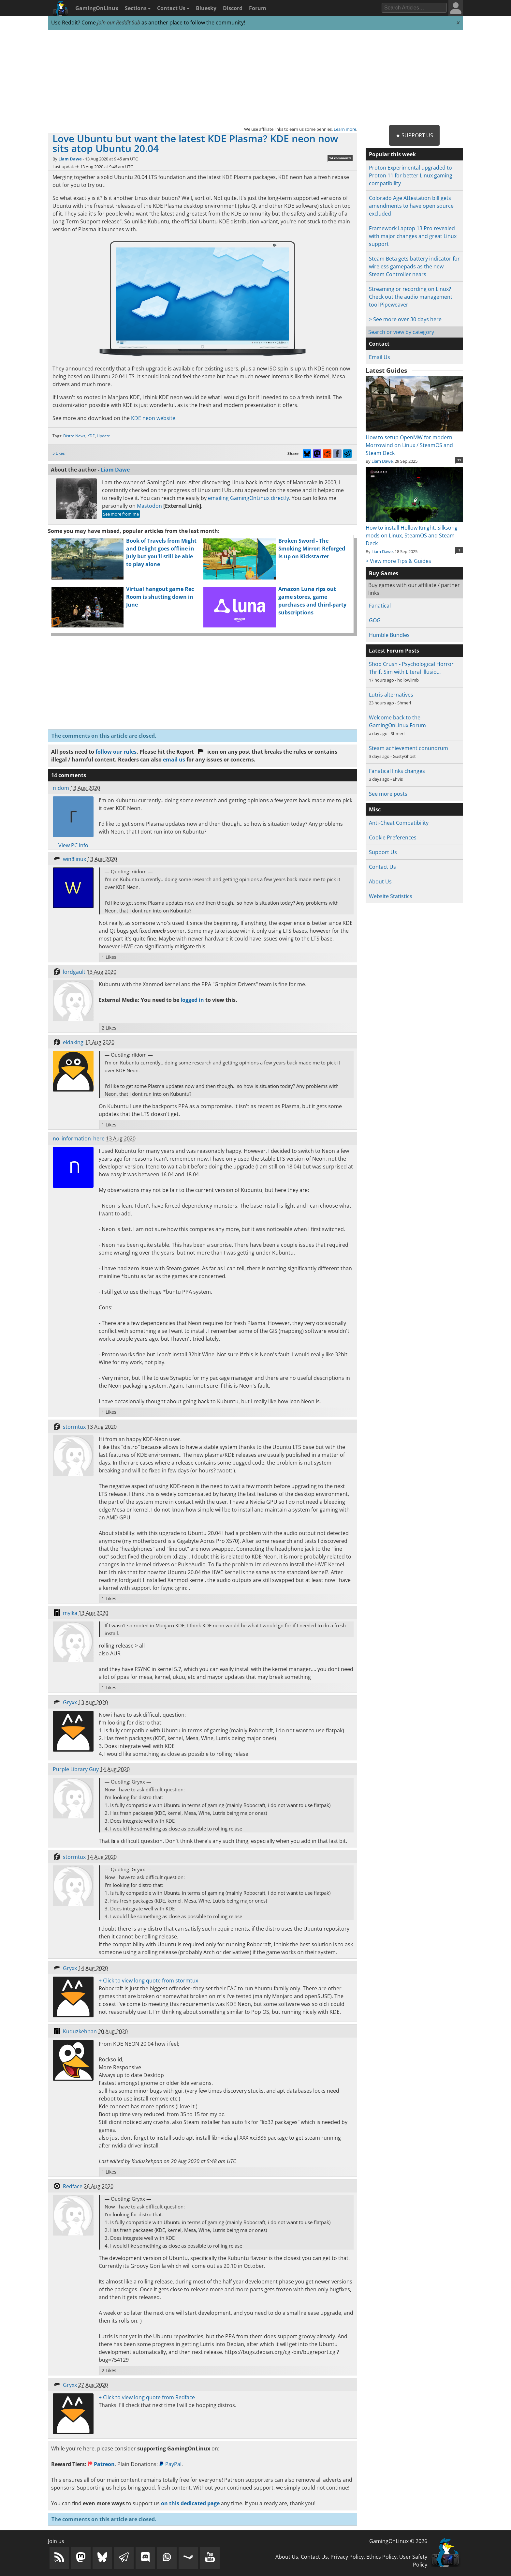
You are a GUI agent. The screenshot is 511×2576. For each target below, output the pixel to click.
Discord (232, 8)
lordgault (74, 971)
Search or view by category (401, 332)
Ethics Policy (381, 2556)
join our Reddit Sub (118, 22)
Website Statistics (390, 896)
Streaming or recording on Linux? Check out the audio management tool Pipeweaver (410, 296)
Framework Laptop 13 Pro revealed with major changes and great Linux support (413, 236)
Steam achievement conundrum (408, 748)
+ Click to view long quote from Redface (147, 2397)
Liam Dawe (70, 159)
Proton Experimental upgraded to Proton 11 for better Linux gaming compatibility (410, 175)
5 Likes (58, 453)
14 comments (340, 158)
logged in (192, 999)
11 (459, 460)
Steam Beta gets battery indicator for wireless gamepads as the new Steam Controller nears (414, 266)
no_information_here (79, 1138)
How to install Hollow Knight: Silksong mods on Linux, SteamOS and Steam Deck (414, 531)
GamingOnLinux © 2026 (398, 2541)
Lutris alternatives (391, 694)
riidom (61, 787)
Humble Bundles (389, 635)
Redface (72, 2186)
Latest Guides (386, 370)
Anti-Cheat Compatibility (399, 822)
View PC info (73, 845)
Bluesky (206, 8)
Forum (257, 8)
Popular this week (392, 154)
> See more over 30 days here (405, 319)
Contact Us (173, 8)
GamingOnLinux (96, 8)
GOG (375, 620)
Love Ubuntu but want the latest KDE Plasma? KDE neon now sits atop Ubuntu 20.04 (195, 143)
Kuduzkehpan (80, 2031)
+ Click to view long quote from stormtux (148, 1980)
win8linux (74, 859)
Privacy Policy (347, 2556)
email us (174, 759)
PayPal (170, 2464)
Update (103, 436)
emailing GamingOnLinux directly (248, 498)
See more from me (121, 514)
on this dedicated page (190, 2503)
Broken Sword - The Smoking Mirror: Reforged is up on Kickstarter (311, 548)
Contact (379, 343)
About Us (380, 881)
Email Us (379, 357)
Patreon (101, 2464)
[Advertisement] (255, 77)
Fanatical (380, 605)
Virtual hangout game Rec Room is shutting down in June (160, 596)
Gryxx (70, 1702)
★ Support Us (414, 135)
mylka (70, 1613)
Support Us (383, 852)
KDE (91, 436)
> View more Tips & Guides (398, 561)
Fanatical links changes (397, 771)
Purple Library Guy (76, 1769)
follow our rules (116, 751)
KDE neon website (153, 418)
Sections (138, 8)
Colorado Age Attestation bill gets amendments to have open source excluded (411, 205)
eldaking (73, 1042)
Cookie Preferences (392, 837)
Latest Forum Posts (394, 650)
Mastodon (149, 505)
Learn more (345, 129)
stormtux (74, 1426)
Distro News (74, 436)
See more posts (388, 793)
